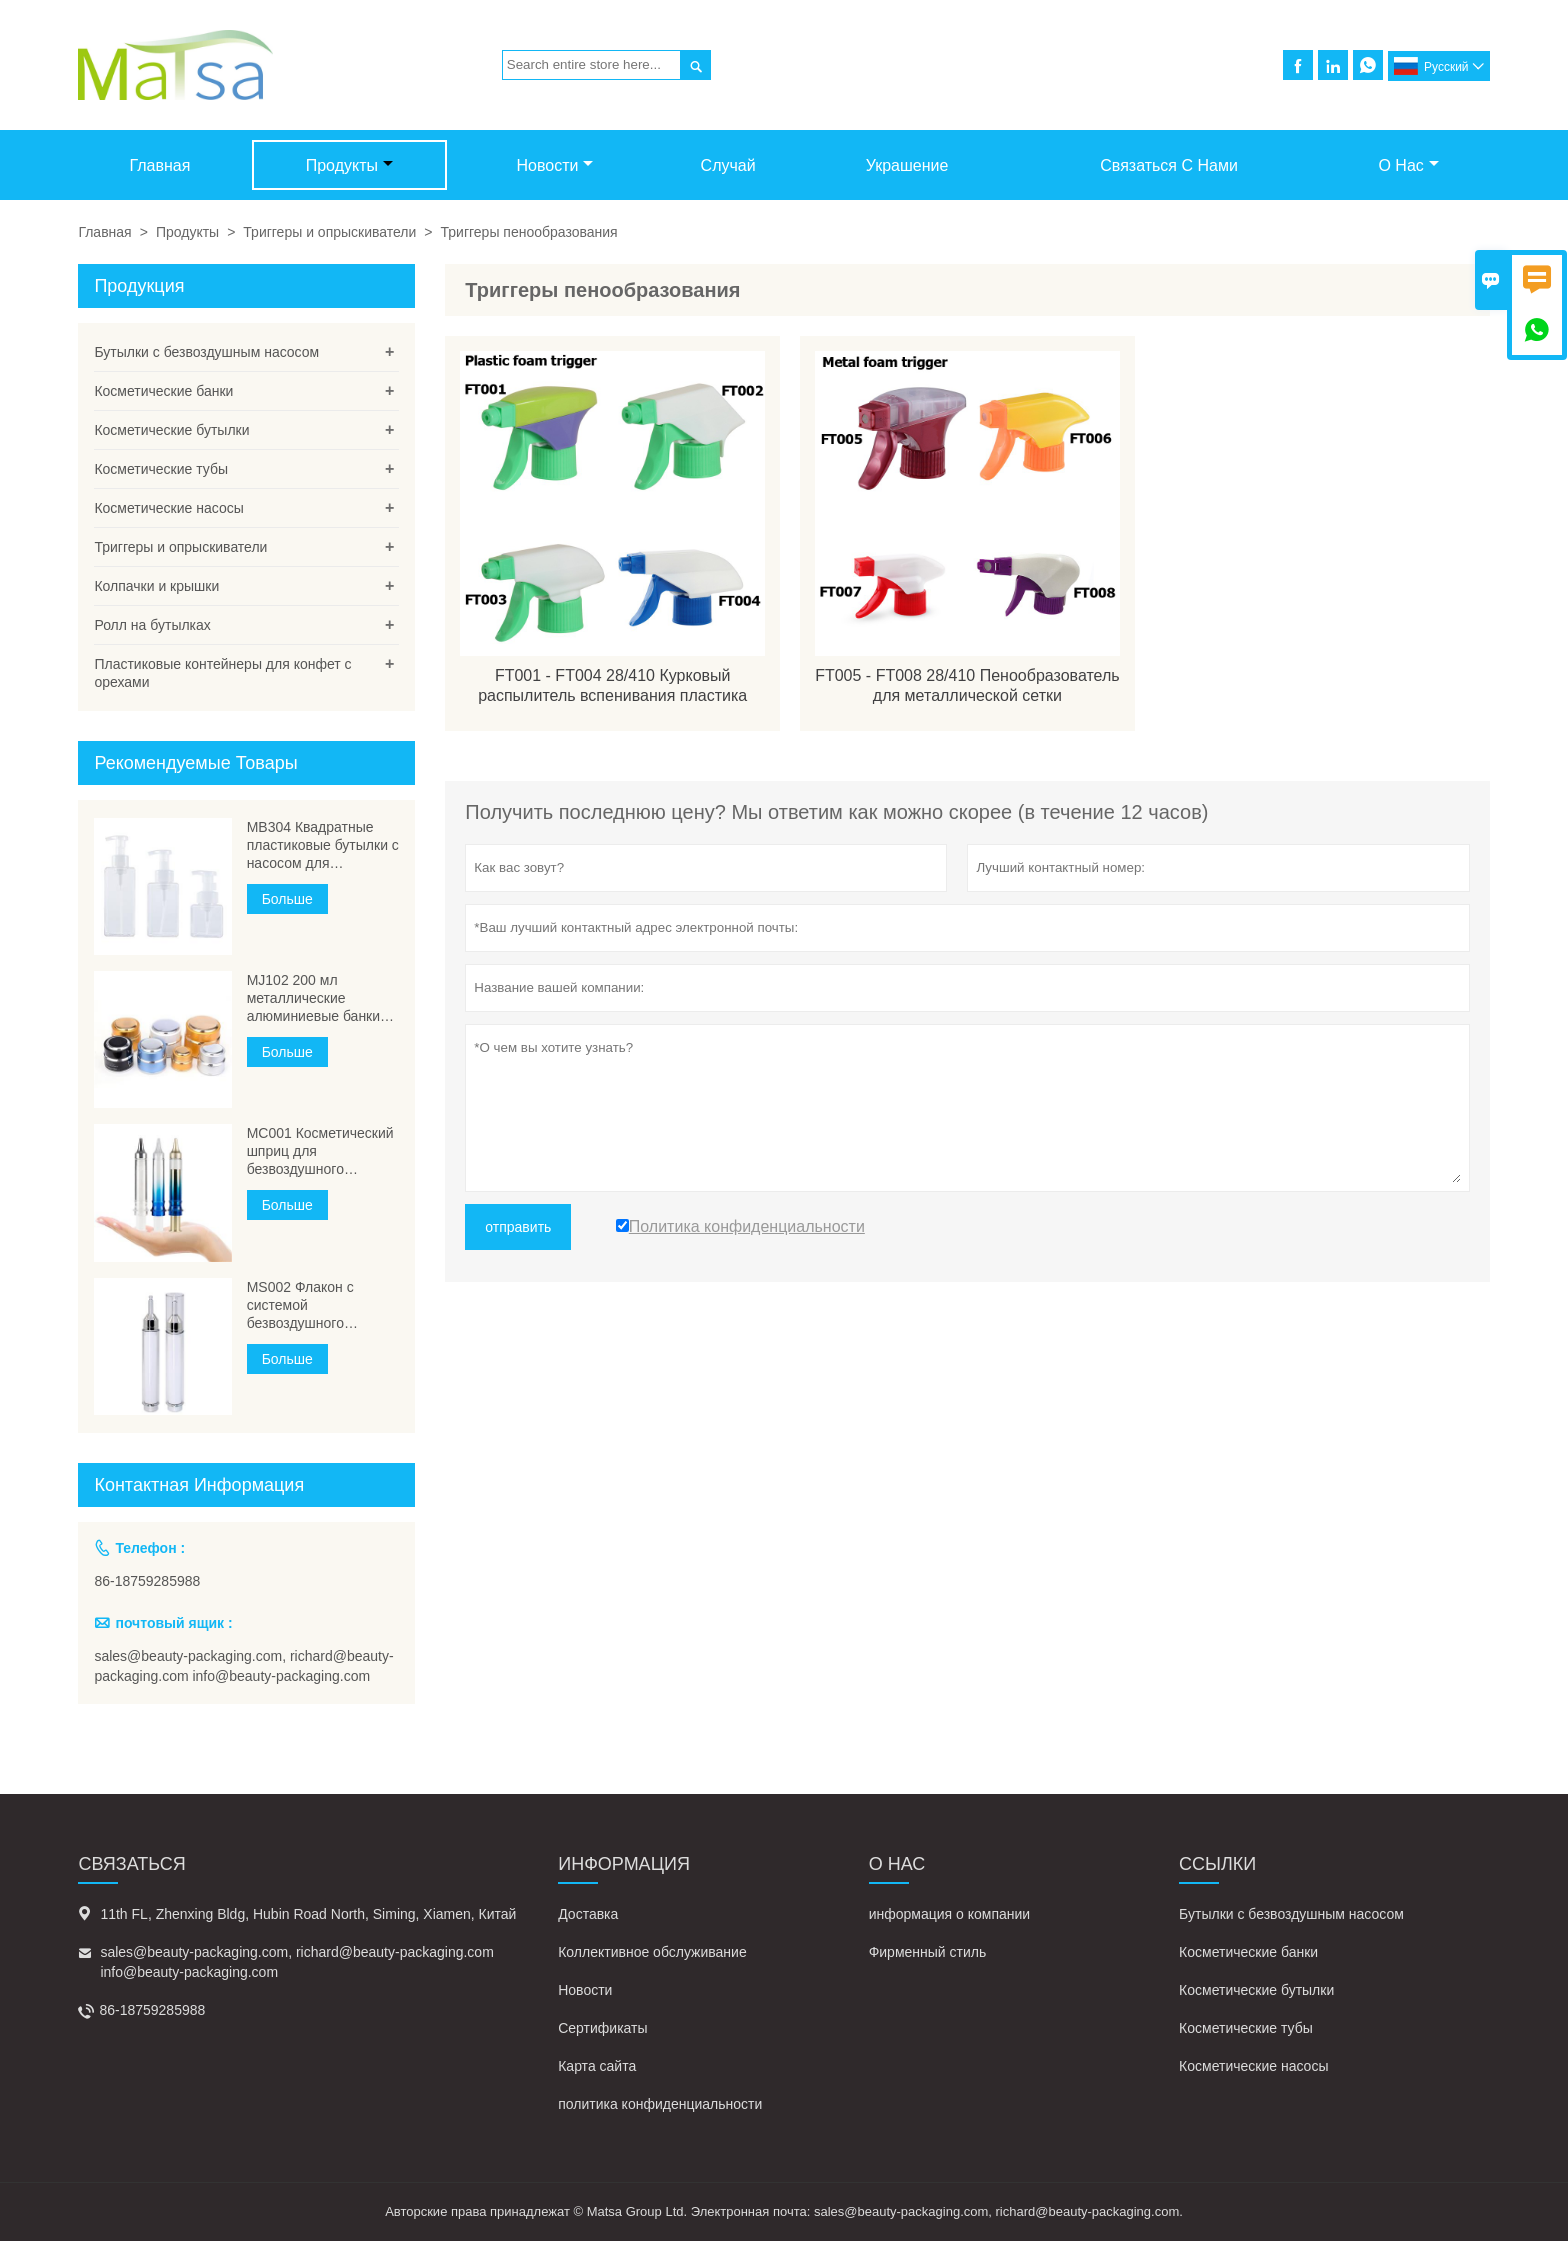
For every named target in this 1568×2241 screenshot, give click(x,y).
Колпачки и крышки (156, 586)
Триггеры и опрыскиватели (329, 232)
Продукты (349, 165)
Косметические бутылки (171, 430)
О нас (1408, 165)
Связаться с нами (1169, 165)
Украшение (907, 165)
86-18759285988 (147, 1581)
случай (728, 165)
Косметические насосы (168, 508)
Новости (555, 165)
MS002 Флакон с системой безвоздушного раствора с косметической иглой (315, 1305)
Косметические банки (163, 391)
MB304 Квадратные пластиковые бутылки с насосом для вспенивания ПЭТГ (323, 845)
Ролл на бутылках (152, 625)
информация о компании (949, 1914)
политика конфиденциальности (660, 2104)
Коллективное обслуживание (652, 1952)
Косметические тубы (161, 469)
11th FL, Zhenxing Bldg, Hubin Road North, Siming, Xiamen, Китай (308, 1914)
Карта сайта (597, 2066)
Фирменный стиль (928, 1952)
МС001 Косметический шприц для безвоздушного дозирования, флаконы (322, 1151)
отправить (518, 1227)
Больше (287, 899)
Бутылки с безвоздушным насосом (206, 352)
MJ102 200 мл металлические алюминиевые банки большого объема (313, 998)
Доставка (588, 1914)
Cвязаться (131, 1864)
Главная (159, 165)
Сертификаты (602, 2028)
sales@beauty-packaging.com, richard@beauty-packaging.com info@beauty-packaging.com (243, 1666)
